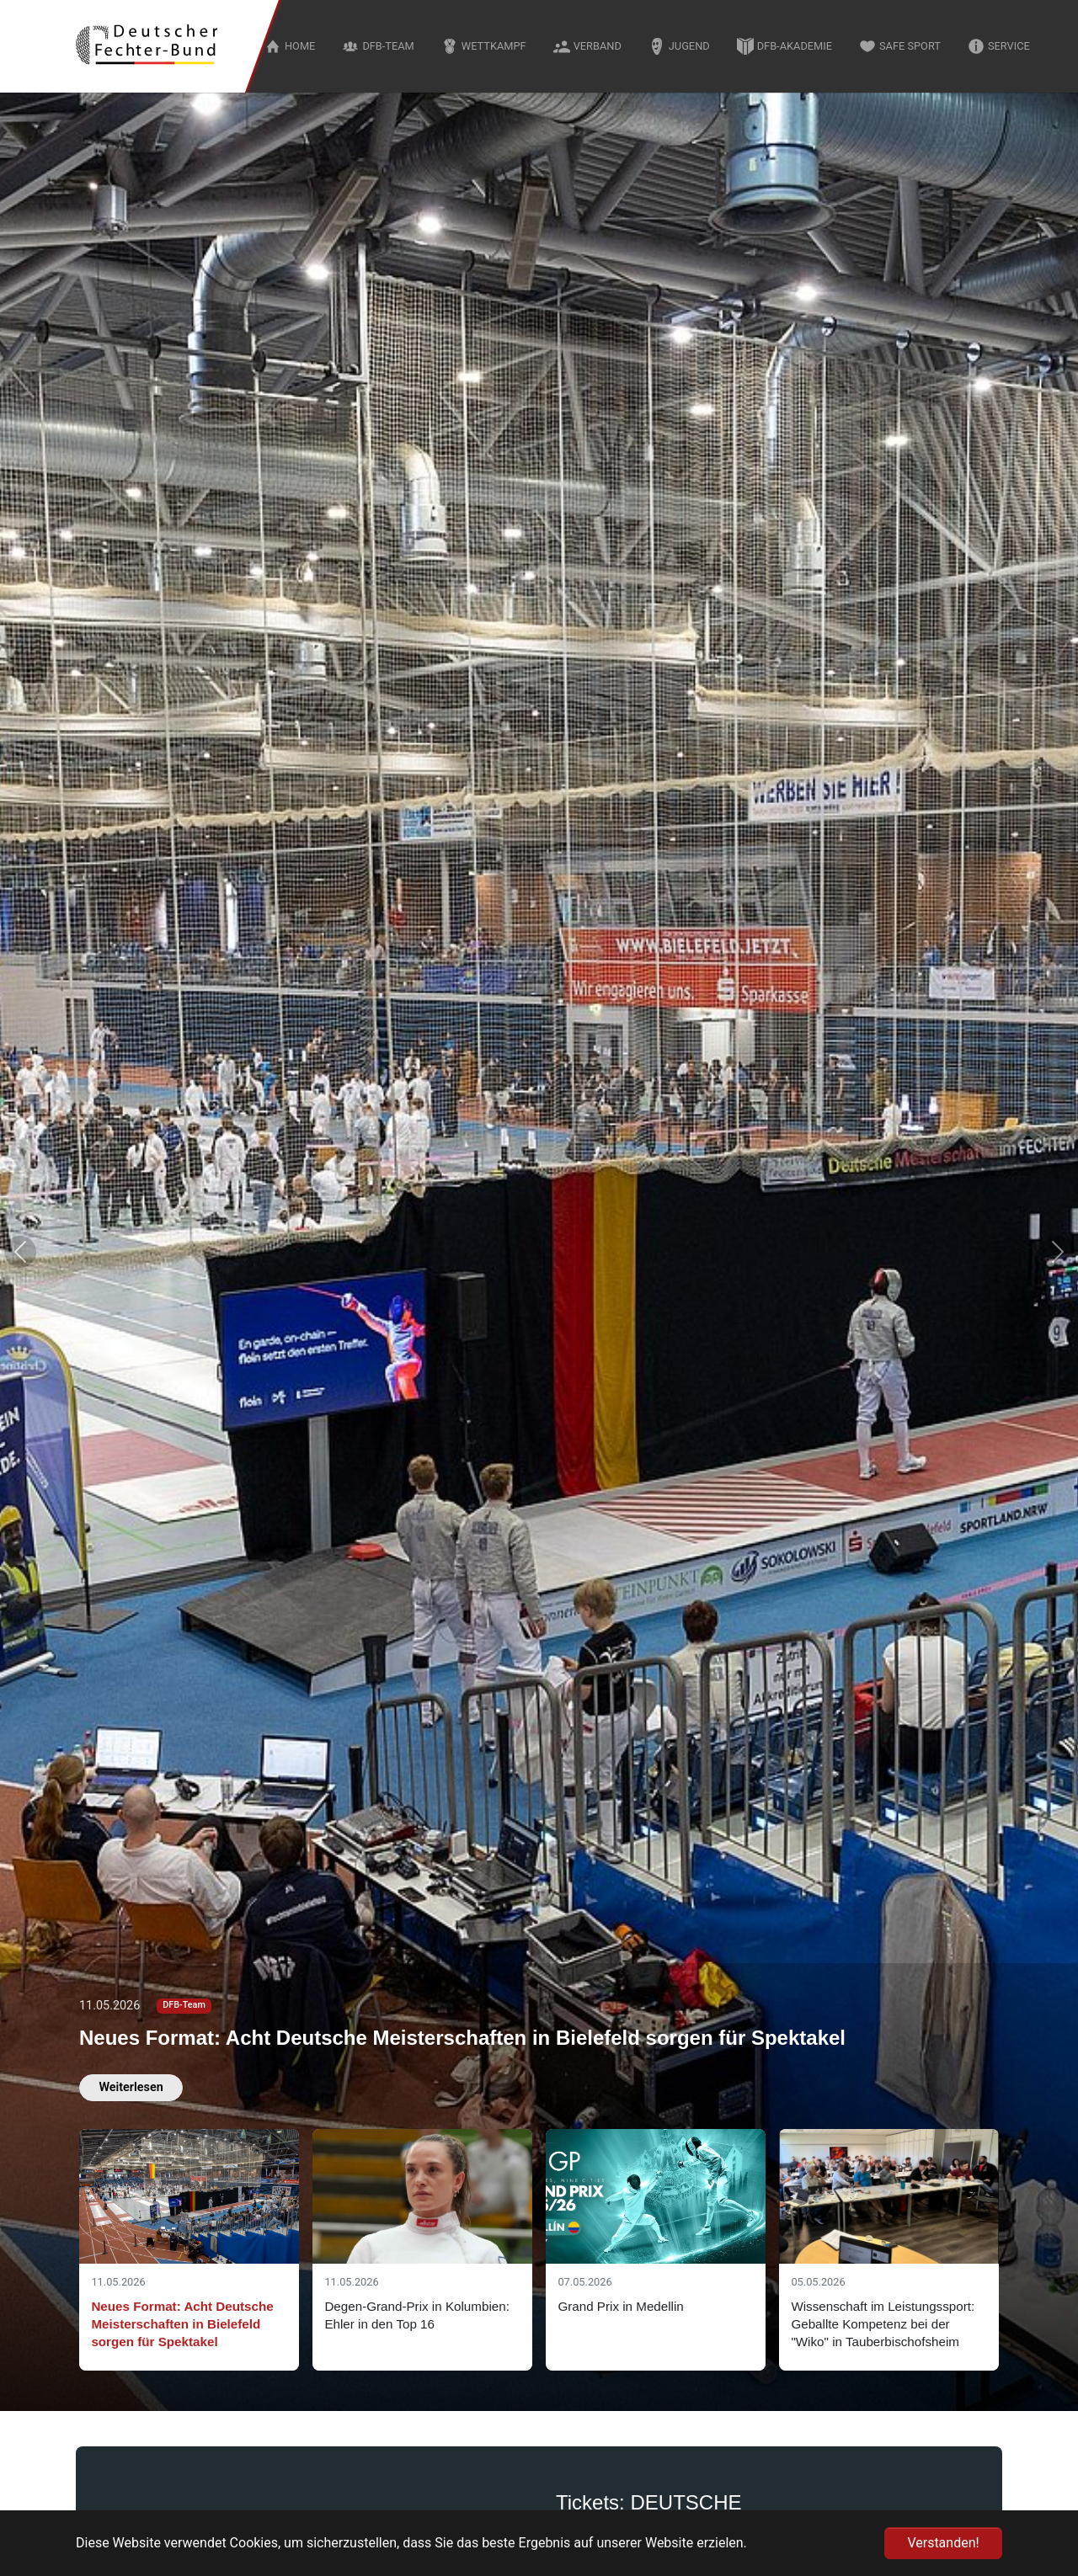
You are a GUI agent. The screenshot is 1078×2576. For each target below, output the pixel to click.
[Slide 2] (422, 2250)
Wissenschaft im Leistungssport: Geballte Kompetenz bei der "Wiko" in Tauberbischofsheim (882, 2324)
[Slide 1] (189, 2250)
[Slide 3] (656, 2250)
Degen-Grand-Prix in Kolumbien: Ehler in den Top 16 (416, 2315)
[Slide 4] (889, 2250)
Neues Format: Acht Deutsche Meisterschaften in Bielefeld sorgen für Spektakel (462, 2037)
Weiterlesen (131, 2087)
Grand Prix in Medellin (620, 2306)
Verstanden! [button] (943, 2543)
